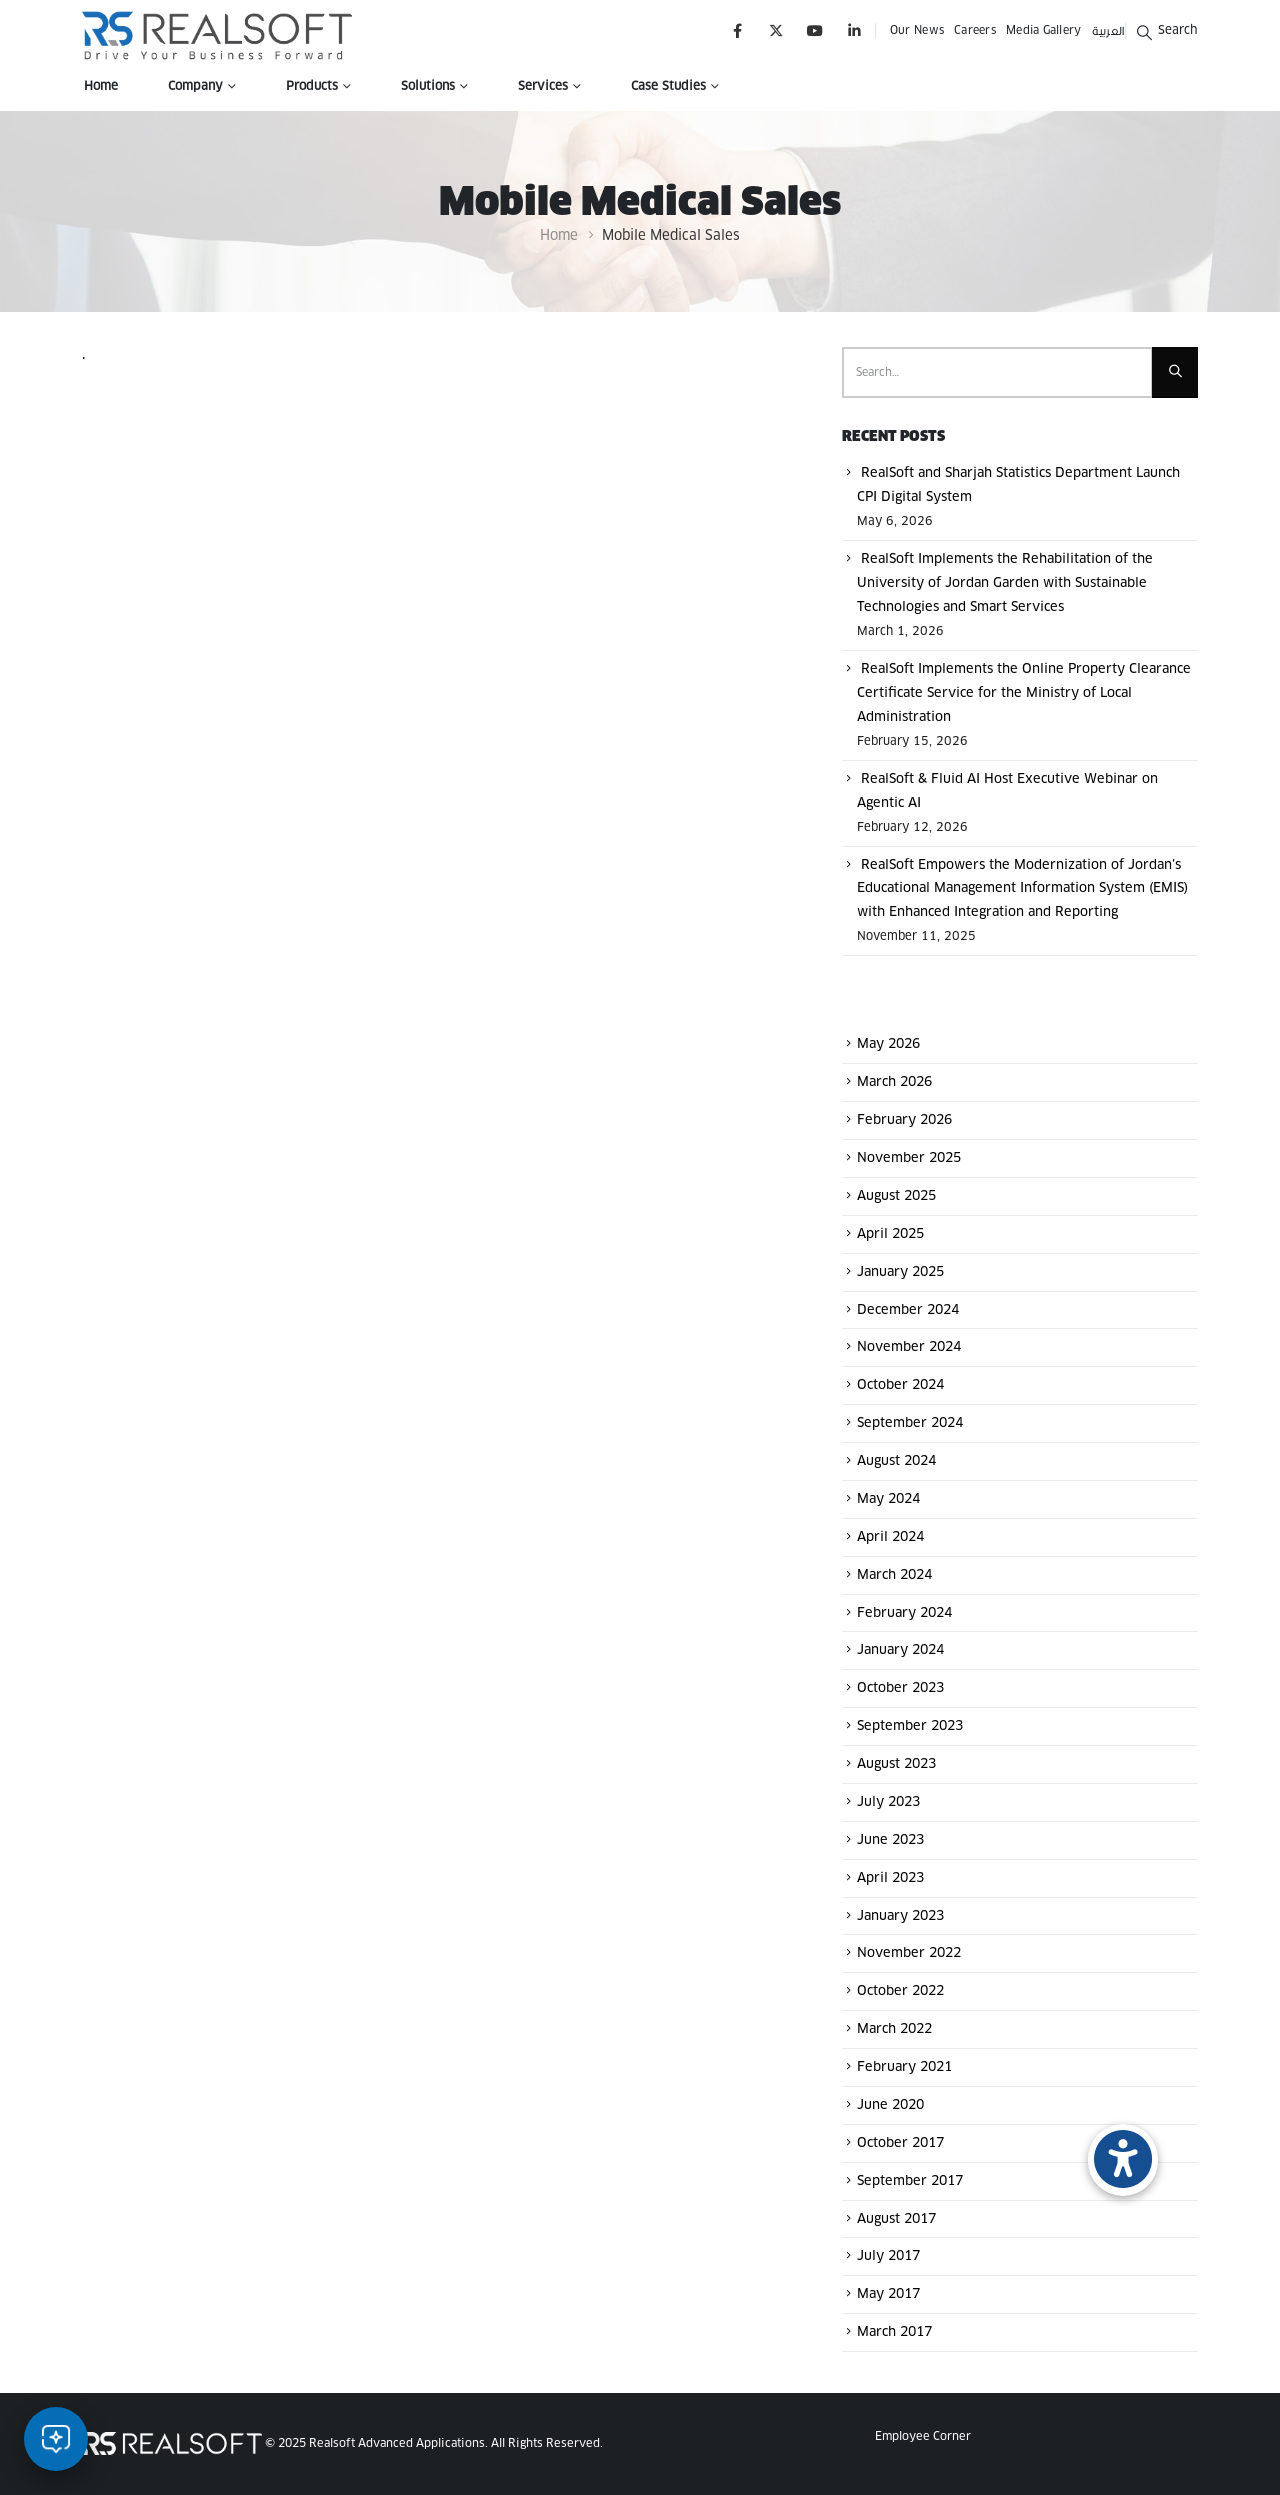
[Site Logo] (217, 35)
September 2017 (910, 2181)
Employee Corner (923, 2436)
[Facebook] (737, 30)
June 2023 (890, 1840)
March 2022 (894, 2029)
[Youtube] (815, 30)
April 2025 (890, 1234)
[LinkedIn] (854, 30)
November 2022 (909, 1953)
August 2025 (896, 1196)
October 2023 (900, 1688)
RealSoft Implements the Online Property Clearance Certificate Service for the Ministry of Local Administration (1024, 693)
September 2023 (910, 1726)
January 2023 (900, 1915)
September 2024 (910, 1423)
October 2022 (900, 1991)
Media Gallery (1044, 30)
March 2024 (894, 1575)
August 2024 (896, 1461)
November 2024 (909, 1347)
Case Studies (668, 87)
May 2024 (888, 1499)
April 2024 (890, 1537)
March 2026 (894, 1082)
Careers (975, 30)
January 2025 (900, 1272)
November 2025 (909, 1158)
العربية (1108, 30)
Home (101, 87)
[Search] (1175, 373)
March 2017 (894, 2332)
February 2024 (904, 1612)
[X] (776, 30)
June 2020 (890, 2105)
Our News (917, 30)
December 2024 (908, 1309)
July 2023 (888, 1802)
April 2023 (890, 1878)
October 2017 (900, 2143)
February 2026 (904, 1120)
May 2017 (888, 2294)
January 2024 (900, 1650)
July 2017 (888, 2256)
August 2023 (896, 1764)
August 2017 (896, 2218)
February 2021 (904, 2067)
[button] (1166, 30)
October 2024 (900, 1385)
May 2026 (888, 1044)
